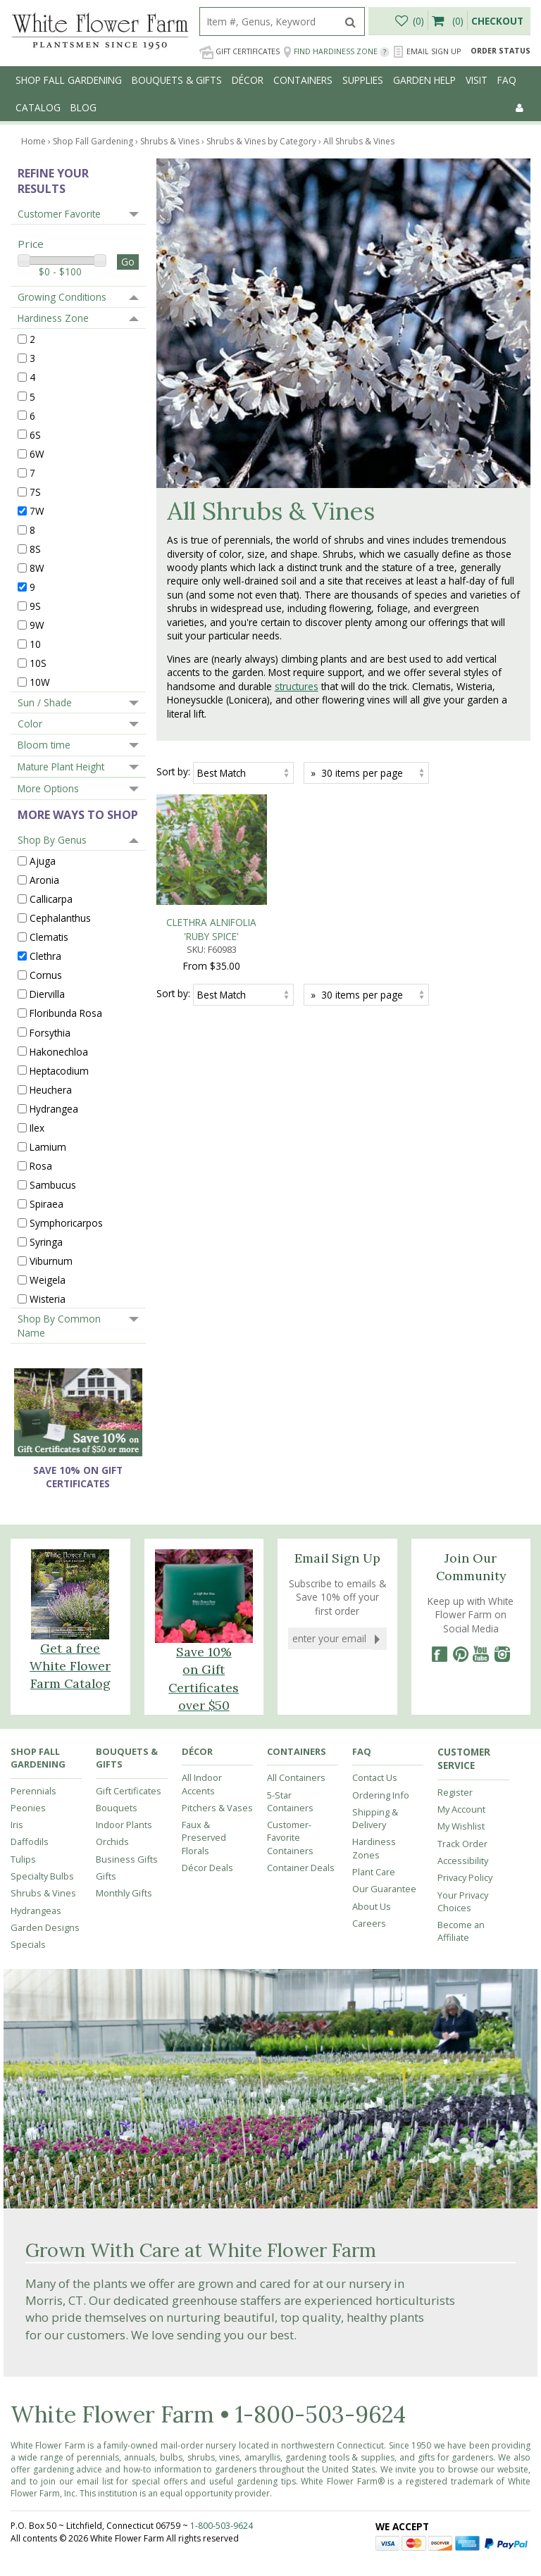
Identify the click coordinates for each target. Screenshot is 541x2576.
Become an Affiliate (461, 1931)
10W (40, 682)
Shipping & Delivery (375, 1818)
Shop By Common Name (59, 1325)
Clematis (49, 937)
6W (37, 453)
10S (38, 663)
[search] (268, 21)
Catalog (38, 107)
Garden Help (424, 80)
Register (455, 1792)
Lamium (48, 1146)
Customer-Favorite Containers (290, 1837)
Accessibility (462, 1860)
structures (296, 686)
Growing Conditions (62, 297)
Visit (476, 80)
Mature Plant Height (61, 766)
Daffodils (30, 1841)
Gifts (106, 1876)
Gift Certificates (239, 52)
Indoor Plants (124, 1824)
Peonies (28, 1807)
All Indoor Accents (202, 1783)
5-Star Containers (290, 1801)
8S (35, 549)
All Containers (296, 1777)
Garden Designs (45, 1927)
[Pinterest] (460, 1654)
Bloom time (44, 744)
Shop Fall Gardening (68, 80)
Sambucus (53, 1185)
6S (35, 434)
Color (30, 723)
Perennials (33, 1790)
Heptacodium (59, 1070)
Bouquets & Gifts (177, 80)
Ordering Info (380, 1795)
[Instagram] (502, 1654)
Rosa (41, 1166)
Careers (369, 1923)
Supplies (362, 80)
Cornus (46, 975)
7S (35, 491)
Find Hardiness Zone (336, 52)
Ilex (37, 1127)
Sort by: (173, 771)
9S (35, 606)
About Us (371, 1906)
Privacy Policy (464, 1877)
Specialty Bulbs (42, 1876)
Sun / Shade (45, 702)
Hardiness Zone (53, 318)
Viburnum (51, 1261)
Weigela (48, 1280)
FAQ (506, 80)
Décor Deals (207, 1867)
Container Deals (301, 1867)
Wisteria (48, 1299)
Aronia (44, 880)
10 (35, 644)
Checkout (497, 20)
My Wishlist (461, 1826)
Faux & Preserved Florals (204, 1837)
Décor (247, 80)
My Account (461, 1809)
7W (37, 511)
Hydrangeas (36, 1910)
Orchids (112, 1841)
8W (37, 568)
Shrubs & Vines (43, 1893)
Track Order (462, 1843)
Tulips (23, 1859)
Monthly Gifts (124, 1893)
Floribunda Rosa (66, 1013)
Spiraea (46, 1204)
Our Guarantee (384, 1888)
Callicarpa (51, 899)
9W (37, 625)
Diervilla (47, 994)
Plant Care (373, 1871)
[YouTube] (481, 1654)
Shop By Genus (52, 839)
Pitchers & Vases (217, 1807)
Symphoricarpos (66, 1223)
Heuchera (51, 1089)
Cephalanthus (60, 918)
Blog (83, 107)
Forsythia (50, 1032)
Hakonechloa (59, 1051)
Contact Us (374, 1777)
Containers (302, 80)
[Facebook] (439, 1654)
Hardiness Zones (374, 1848)
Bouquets (116, 1807)
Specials (28, 1944)
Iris (17, 1824)
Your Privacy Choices (462, 1901)
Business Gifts (127, 1859)
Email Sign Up (427, 52)
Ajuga (43, 861)
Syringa (46, 1242)
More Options (48, 788)
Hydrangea (54, 1108)
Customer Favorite (59, 213)
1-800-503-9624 (320, 2414)
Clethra (45, 956)
